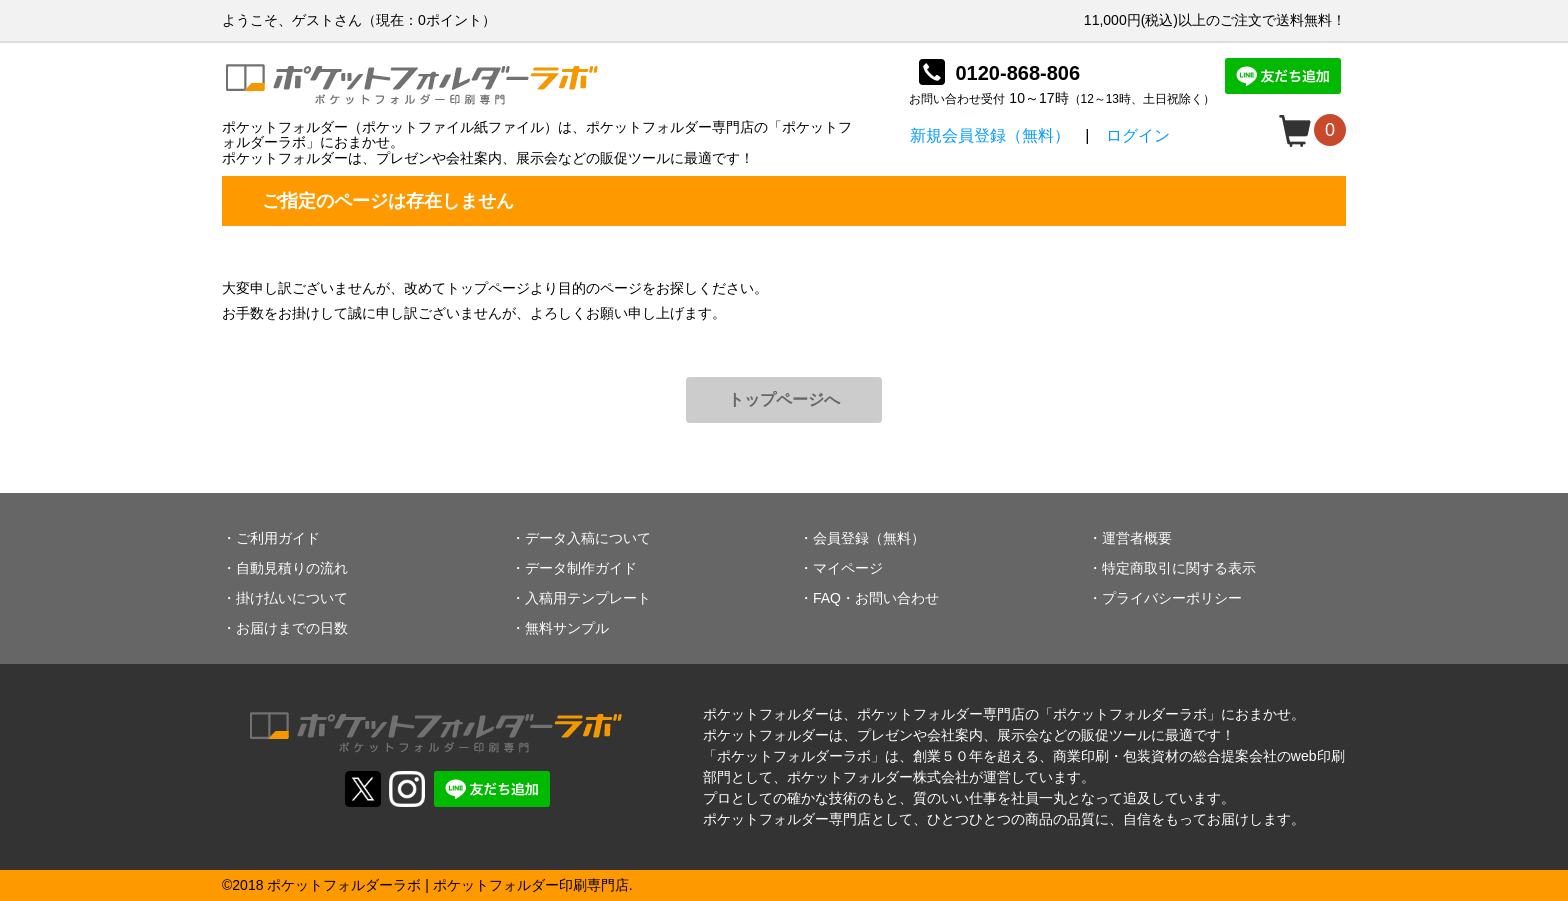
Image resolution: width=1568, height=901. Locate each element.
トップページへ (784, 399)
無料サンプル (567, 628)
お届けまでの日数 (292, 628)
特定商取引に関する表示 (1179, 568)
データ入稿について (588, 538)
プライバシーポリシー (1172, 598)
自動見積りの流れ (292, 568)
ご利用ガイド (278, 538)
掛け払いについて (292, 598)
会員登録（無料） (869, 538)
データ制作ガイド (581, 568)
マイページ (848, 568)
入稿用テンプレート (588, 598)
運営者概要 (1137, 538)
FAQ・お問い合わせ (876, 598)
